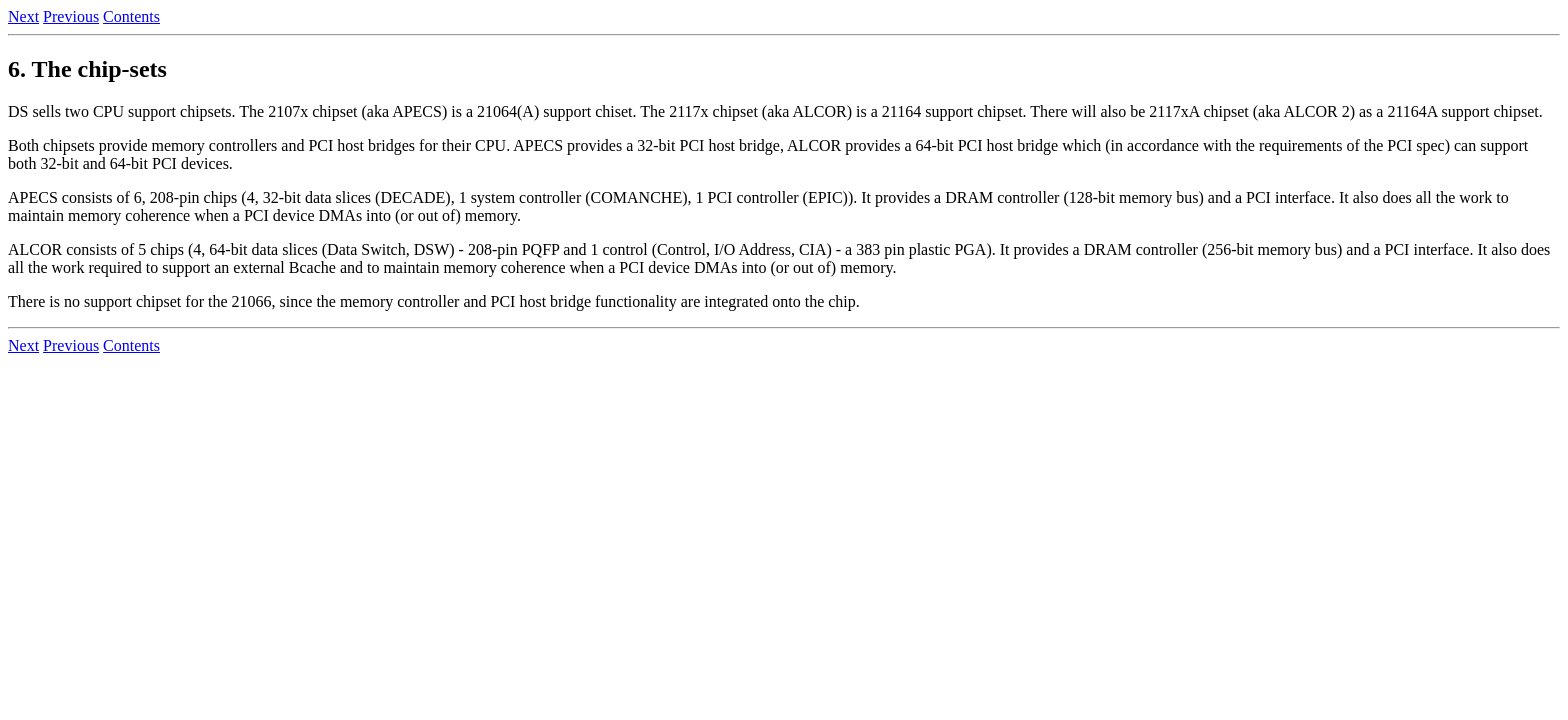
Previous (71, 16)
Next (23, 16)
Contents (131, 16)
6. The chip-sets (87, 69)
